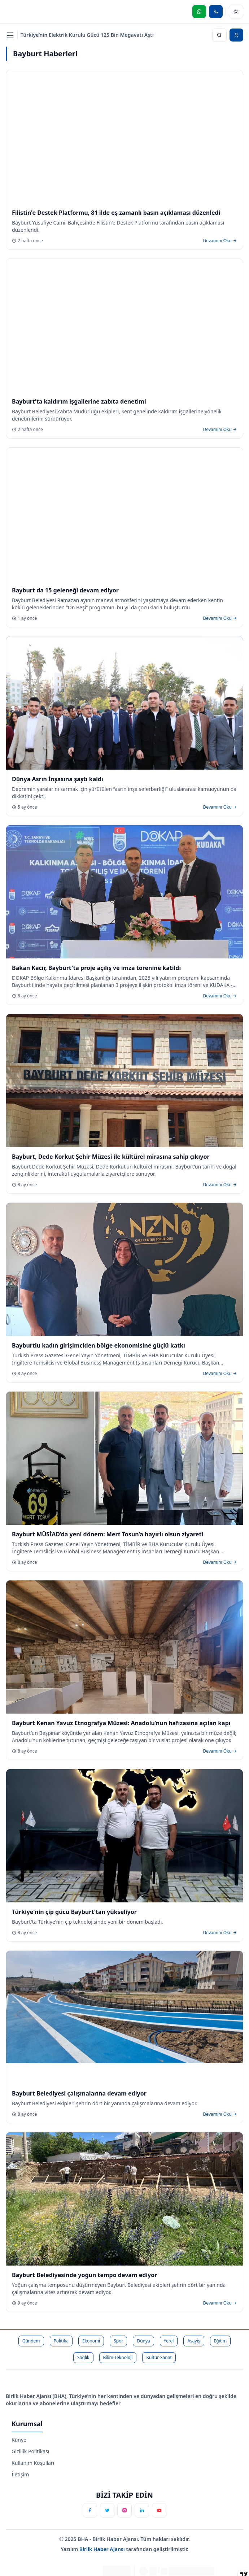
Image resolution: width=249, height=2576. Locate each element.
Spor (118, 2341)
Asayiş (193, 2341)
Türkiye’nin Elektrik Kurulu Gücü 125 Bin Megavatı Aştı (87, 34)
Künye (19, 2439)
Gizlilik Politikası (30, 2451)
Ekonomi (91, 2341)
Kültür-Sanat (158, 2357)
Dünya (143, 2341)
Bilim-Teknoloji (118, 2357)
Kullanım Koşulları (33, 2462)
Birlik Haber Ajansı (102, 2549)
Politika (61, 2341)
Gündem (31, 2341)
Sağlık (83, 2357)
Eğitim (220, 2341)
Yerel (169, 2341)
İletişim (20, 2474)
